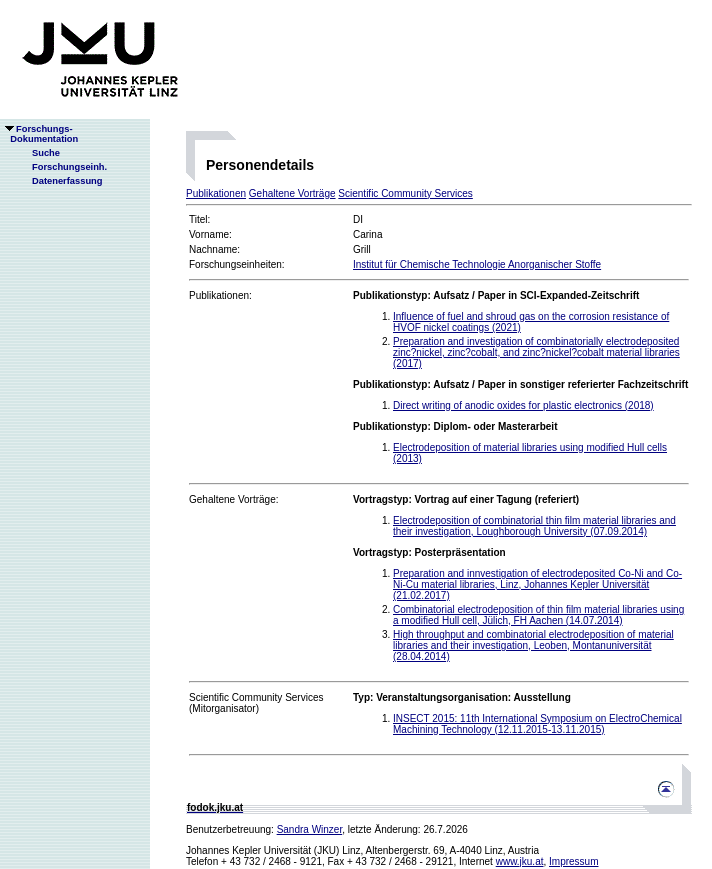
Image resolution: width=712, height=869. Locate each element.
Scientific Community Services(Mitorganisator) (256, 703)
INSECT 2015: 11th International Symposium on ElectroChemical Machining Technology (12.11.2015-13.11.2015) (537, 724)
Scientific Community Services (405, 193)
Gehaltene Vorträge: (234, 499)
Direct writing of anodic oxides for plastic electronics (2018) (523, 405)
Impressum (573, 861)
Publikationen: (220, 295)
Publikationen (216, 193)
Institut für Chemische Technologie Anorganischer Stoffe (477, 264)
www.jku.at (520, 861)
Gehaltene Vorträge (292, 193)
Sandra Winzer (310, 829)
